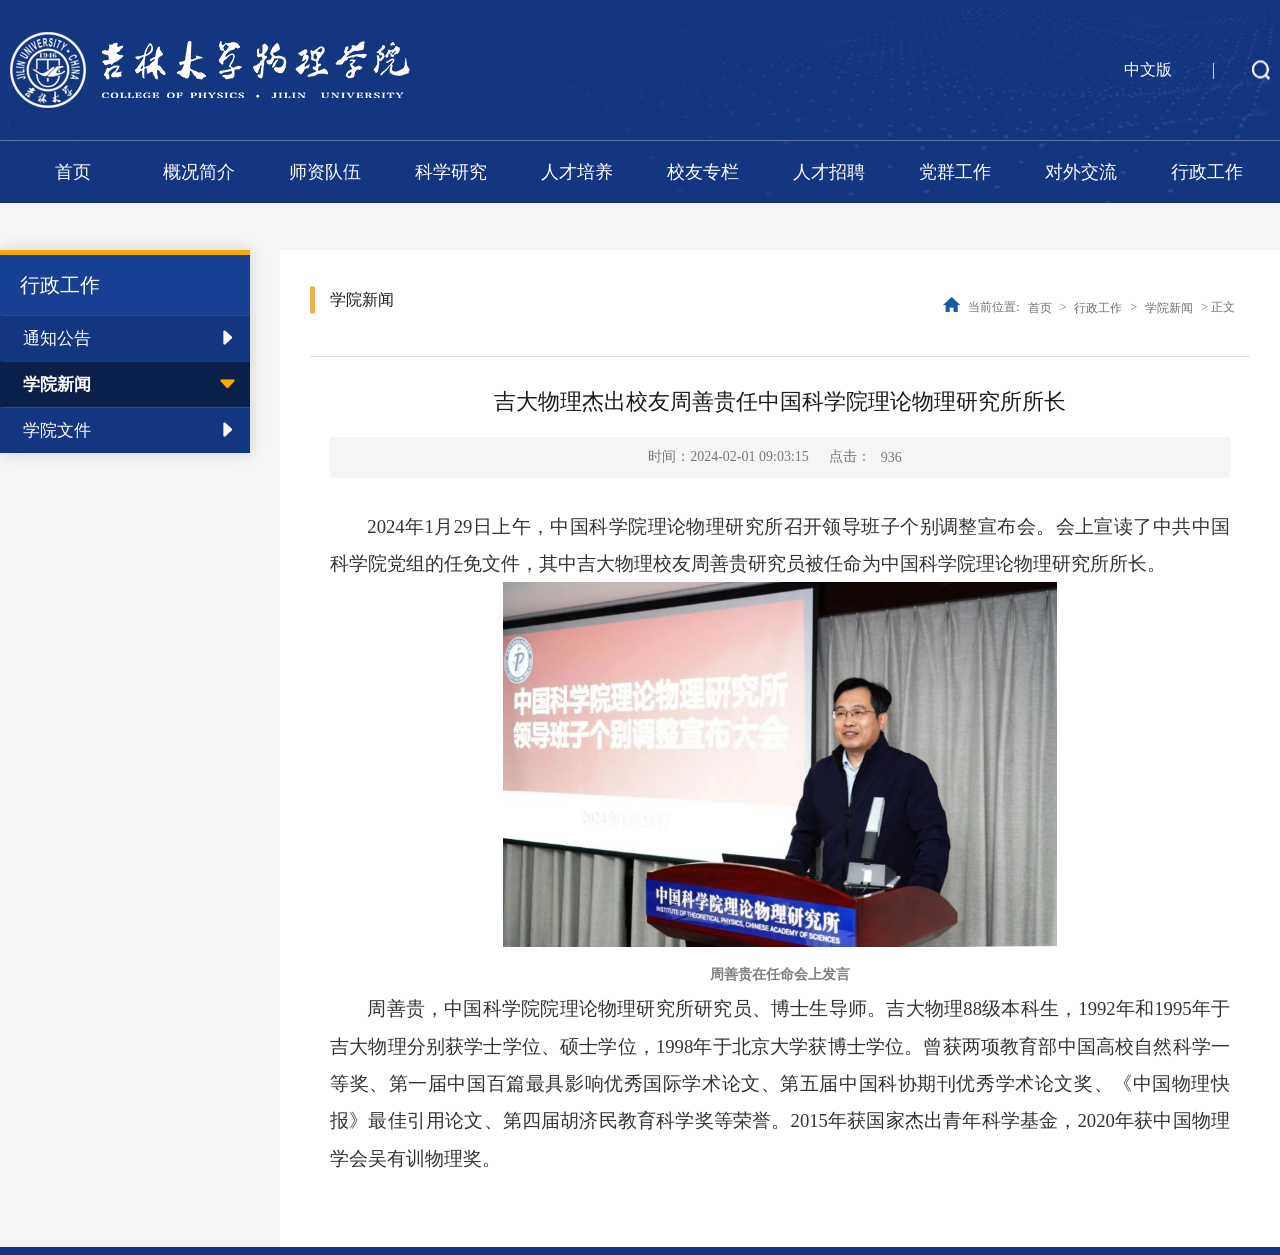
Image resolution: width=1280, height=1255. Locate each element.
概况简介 (199, 172)
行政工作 (1207, 172)
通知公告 (57, 338)
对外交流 (1081, 172)
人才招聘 (829, 172)
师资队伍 (325, 172)
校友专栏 (703, 172)
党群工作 (955, 172)
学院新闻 (57, 384)
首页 (73, 172)
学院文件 (57, 430)
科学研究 (451, 172)
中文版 (1148, 69)
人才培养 (577, 172)
